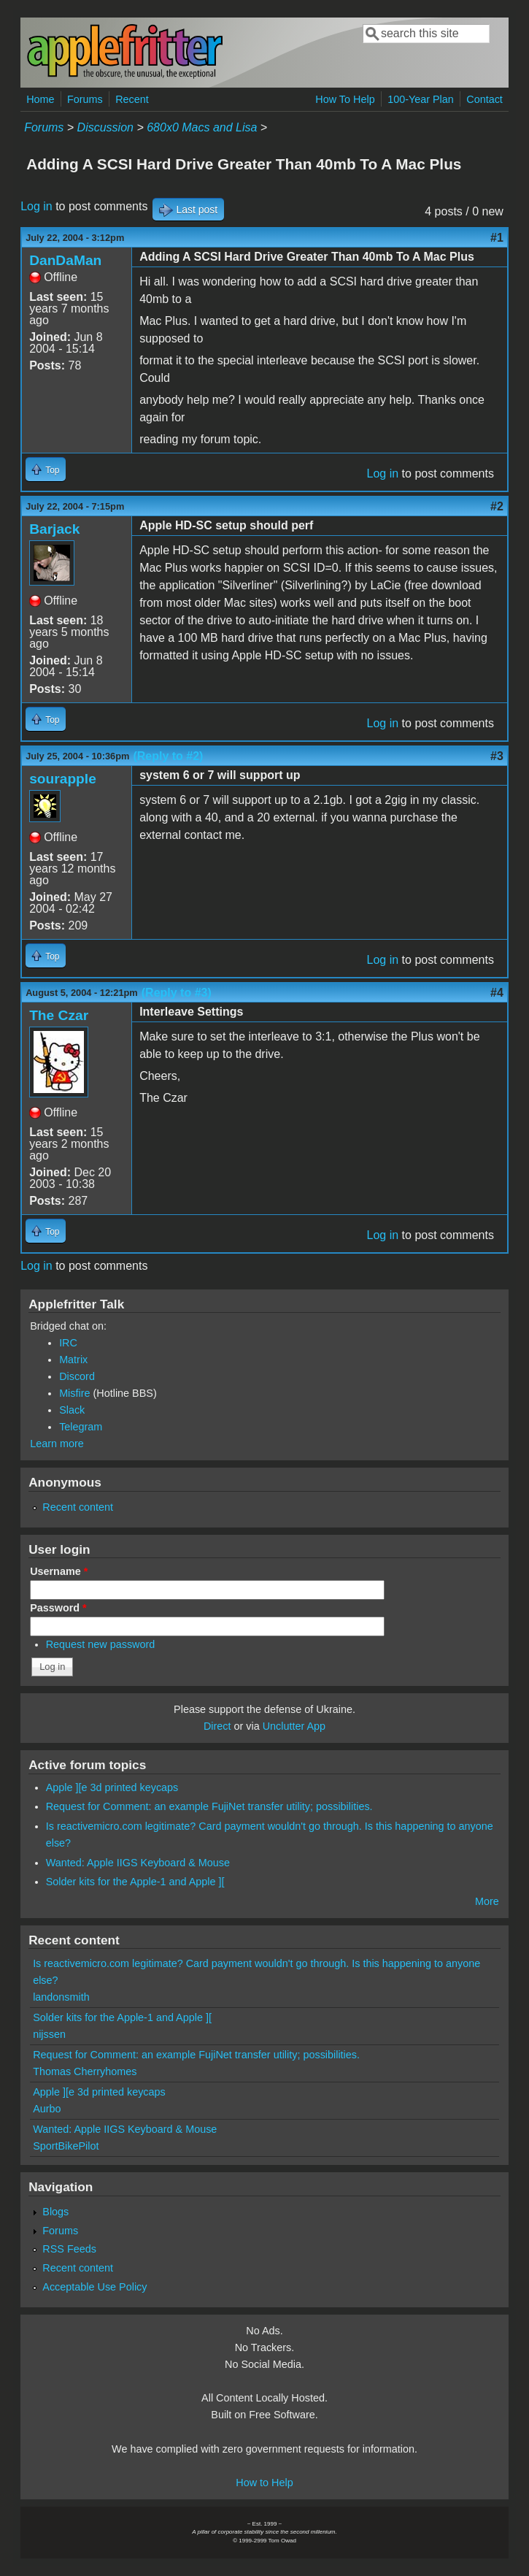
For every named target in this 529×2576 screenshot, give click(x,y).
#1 (496, 237)
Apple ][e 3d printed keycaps (112, 1787)
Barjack (54, 529)
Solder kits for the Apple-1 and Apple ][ (135, 1881)
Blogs (55, 2211)
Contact (484, 99)
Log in (36, 206)
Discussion (105, 127)
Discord (77, 1376)
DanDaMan (65, 260)
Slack (72, 1410)
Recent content (77, 1507)
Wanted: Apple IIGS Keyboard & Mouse (138, 1862)
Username (59, 1571)
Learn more (57, 1443)
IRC (68, 1343)
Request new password (100, 1644)
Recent (132, 99)
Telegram (80, 1427)
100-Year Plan (420, 99)
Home (40, 99)
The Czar (58, 1015)
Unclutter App (294, 1726)
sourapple (62, 778)
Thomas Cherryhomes (84, 2071)
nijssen (49, 2034)
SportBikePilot (66, 2146)
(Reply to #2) (168, 756)
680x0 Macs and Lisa (202, 127)
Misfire (74, 1393)
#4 (496, 992)
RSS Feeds (69, 2249)
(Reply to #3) (177, 992)
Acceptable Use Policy (94, 2287)
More (487, 1901)
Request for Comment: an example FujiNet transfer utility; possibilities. (209, 1806)
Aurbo (47, 2109)
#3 (496, 756)
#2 (496, 506)
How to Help (264, 2482)
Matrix (73, 1359)
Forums (85, 99)
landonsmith (61, 1997)
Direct (217, 1726)
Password (58, 1608)
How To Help (344, 99)
